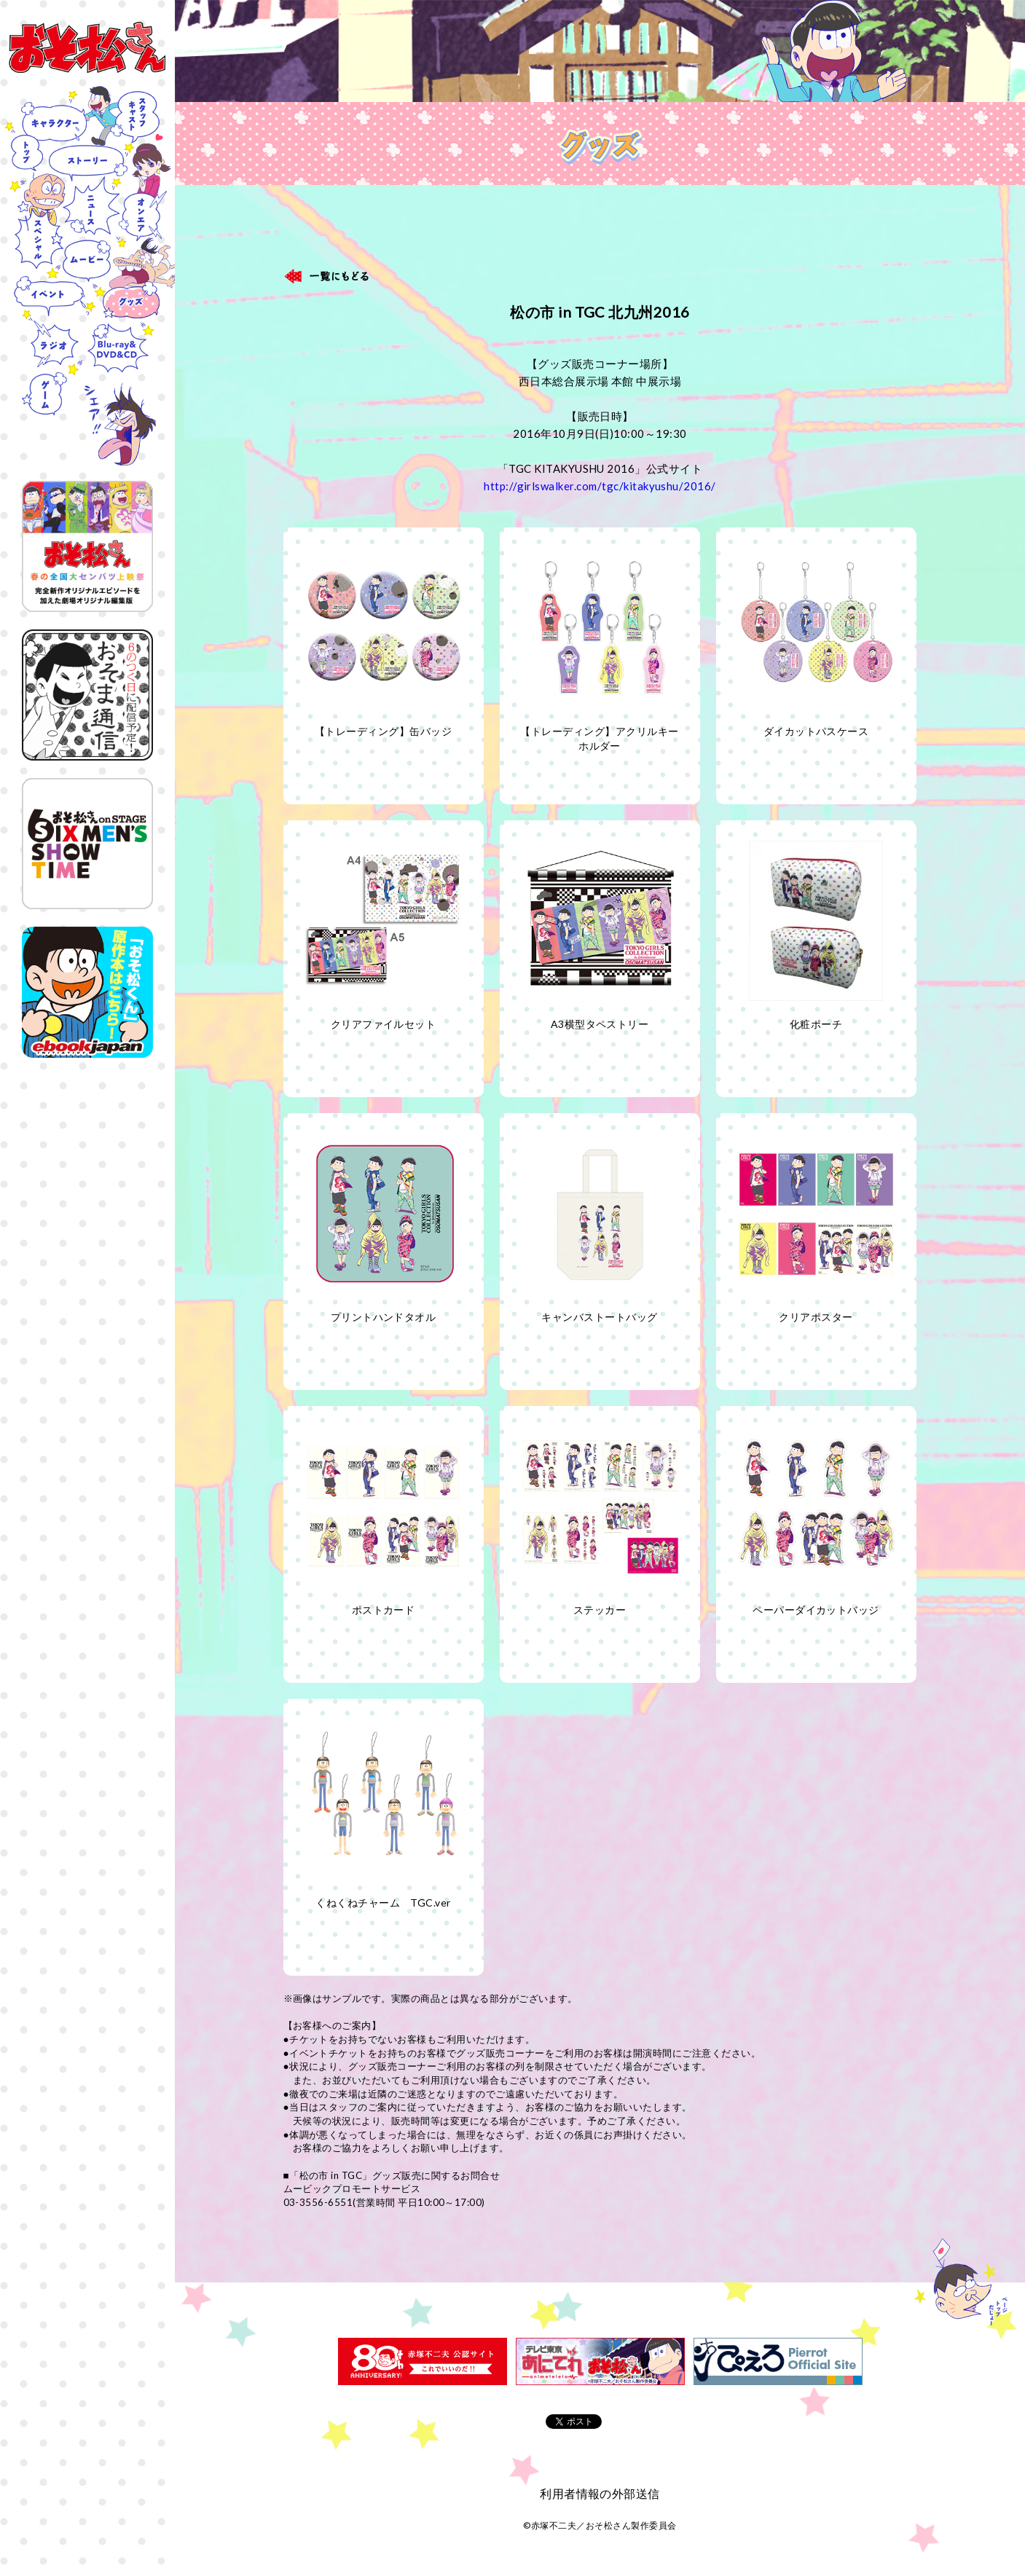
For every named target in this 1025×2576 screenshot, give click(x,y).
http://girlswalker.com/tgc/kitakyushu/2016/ (600, 485)
